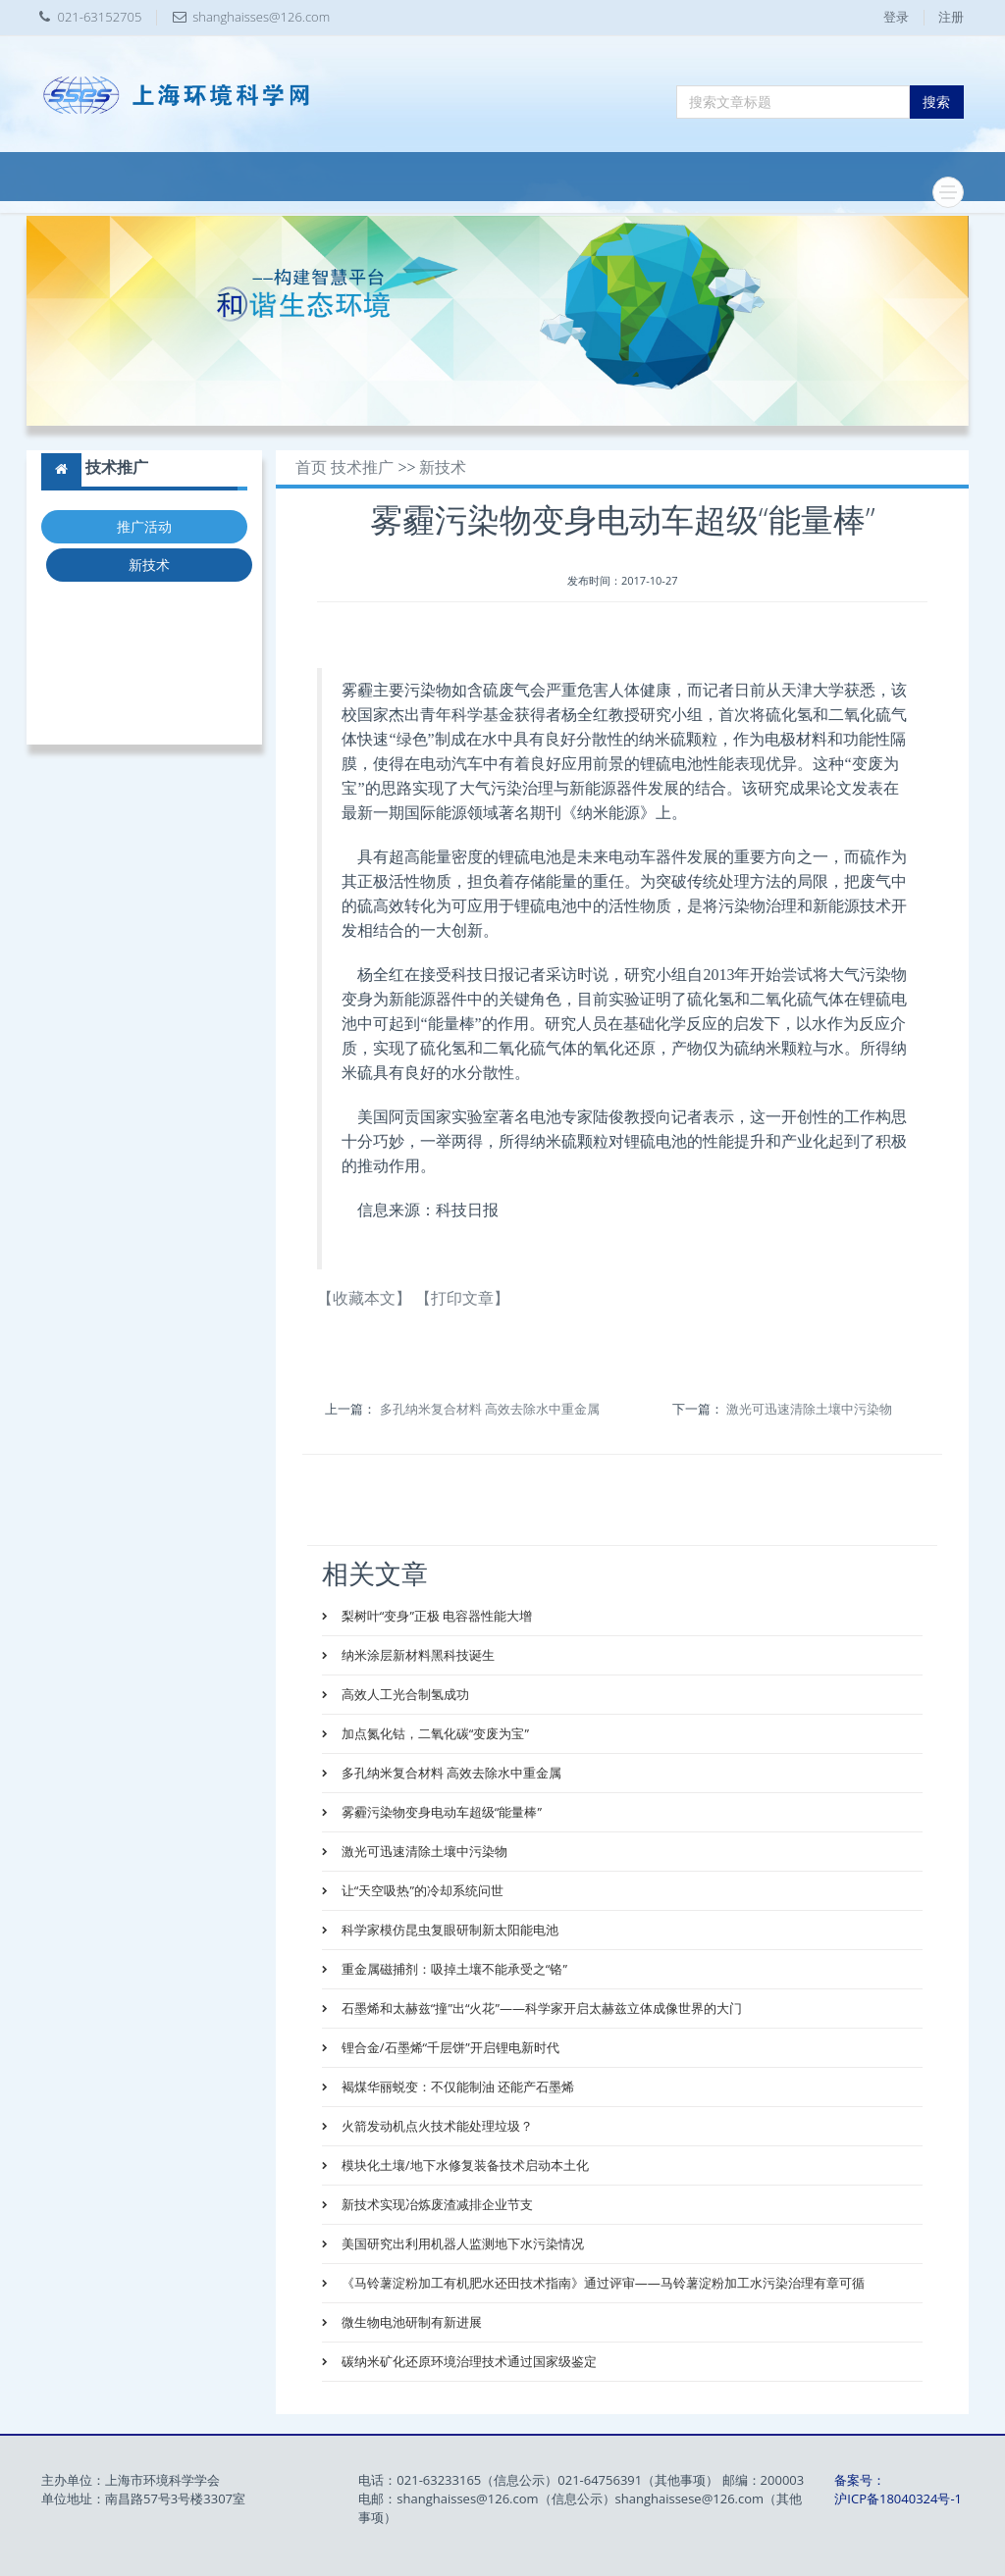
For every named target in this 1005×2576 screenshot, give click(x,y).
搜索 (936, 101)
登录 (896, 17)
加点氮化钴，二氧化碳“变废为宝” (433, 1733)
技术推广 (362, 467)
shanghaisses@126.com (261, 17)
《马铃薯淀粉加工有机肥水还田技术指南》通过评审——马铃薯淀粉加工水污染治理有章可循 (601, 2283)
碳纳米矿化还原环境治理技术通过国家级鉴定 (467, 2361)
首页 (311, 467)
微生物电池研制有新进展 (409, 2322)
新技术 (149, 564)
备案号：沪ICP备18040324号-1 (898, 2489)
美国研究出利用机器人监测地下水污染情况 (460, 2243)
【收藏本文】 (364, 1298)
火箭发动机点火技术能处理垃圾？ (435, 2126)
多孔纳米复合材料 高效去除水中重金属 (490, 1408)
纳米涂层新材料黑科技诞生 (416, 1655)
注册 (951, 17)
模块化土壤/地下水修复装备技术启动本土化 (463, 2165)
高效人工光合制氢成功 (403, 1694)
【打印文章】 (462, 1298)
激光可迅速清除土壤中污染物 (809, 1408)
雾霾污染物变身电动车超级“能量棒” (439, 1812)
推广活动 (144, 526)
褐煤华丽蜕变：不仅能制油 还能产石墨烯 (456, 2086)
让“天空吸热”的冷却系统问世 (420, 1890)
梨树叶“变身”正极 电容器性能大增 (435, 1615)
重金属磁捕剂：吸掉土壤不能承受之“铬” (452, 1969)
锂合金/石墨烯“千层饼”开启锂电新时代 (448, 2047)
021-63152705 (100, 17)
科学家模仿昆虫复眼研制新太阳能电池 (447, 1929)
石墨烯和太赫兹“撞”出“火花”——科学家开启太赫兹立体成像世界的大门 (540, 2008)
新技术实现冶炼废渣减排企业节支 (435, 2204)
